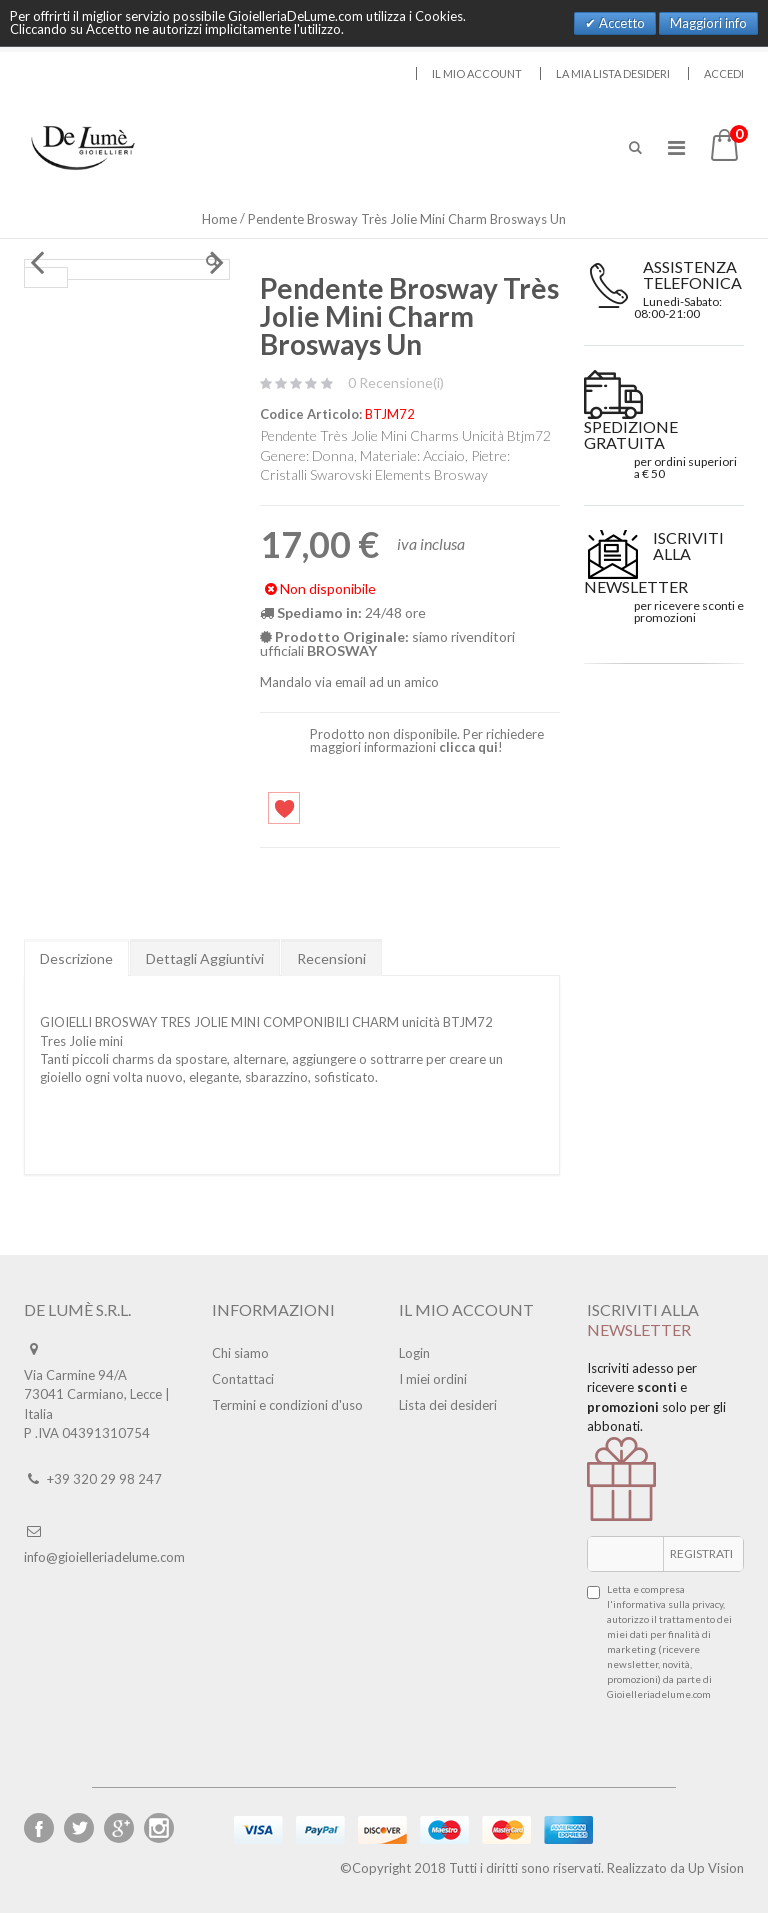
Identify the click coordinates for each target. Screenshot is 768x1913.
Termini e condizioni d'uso (287, 1405)
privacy (707, 1604)
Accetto (620, 23)
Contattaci (243, 1379)
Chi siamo (240, 1353)
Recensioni (331, 958)
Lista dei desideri (448, 1405)
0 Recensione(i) (396, 382)
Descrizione (76, 958)
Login (414, 1353)
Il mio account (477, 73)
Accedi (724, 73)
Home (219, 219)
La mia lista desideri (613, 73)
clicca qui (468, 747)
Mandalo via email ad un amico (349, 682)
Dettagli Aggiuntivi (205, 958)
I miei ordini (433, 1379)
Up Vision (716, 1868)
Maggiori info (708, 23)
